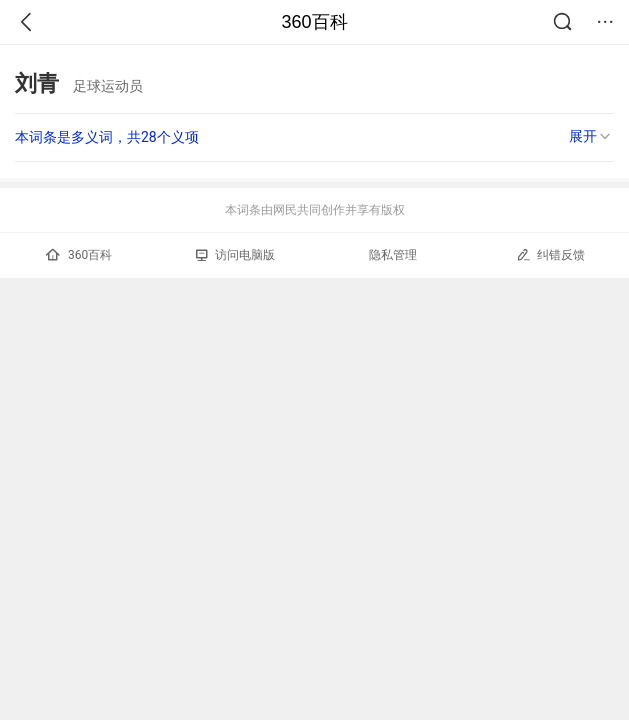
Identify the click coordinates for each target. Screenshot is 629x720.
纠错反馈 (550, 254)
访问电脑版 (235, 255)
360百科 (314, 22)
